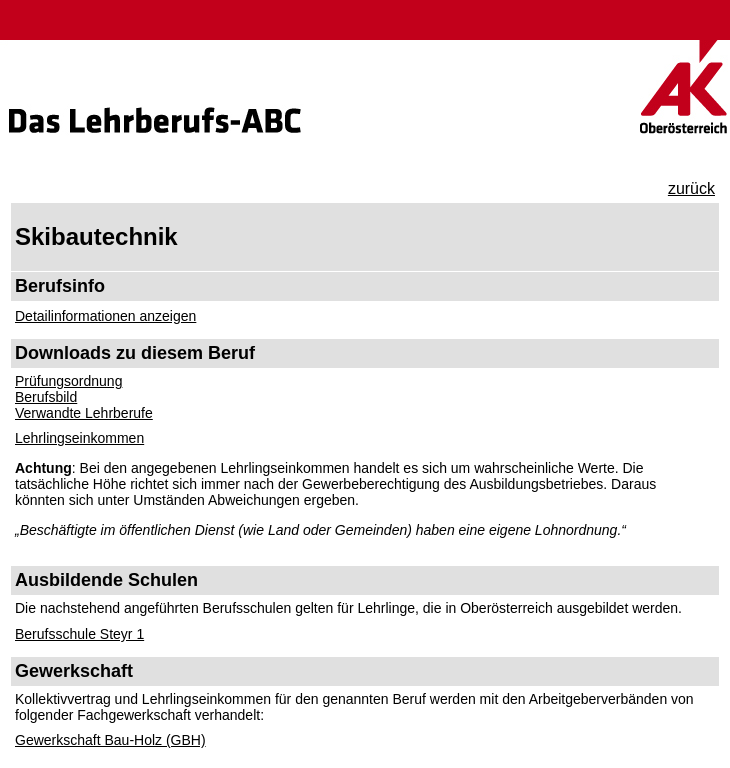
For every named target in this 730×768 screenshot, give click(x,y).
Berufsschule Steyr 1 (79, 634)
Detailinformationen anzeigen (105, 316)
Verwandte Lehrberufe (84, 413)
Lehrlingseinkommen (79, 438)
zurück (691, 188)
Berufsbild (46, 397)
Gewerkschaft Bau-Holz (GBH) (110, 740)
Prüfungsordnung (68, 381)
